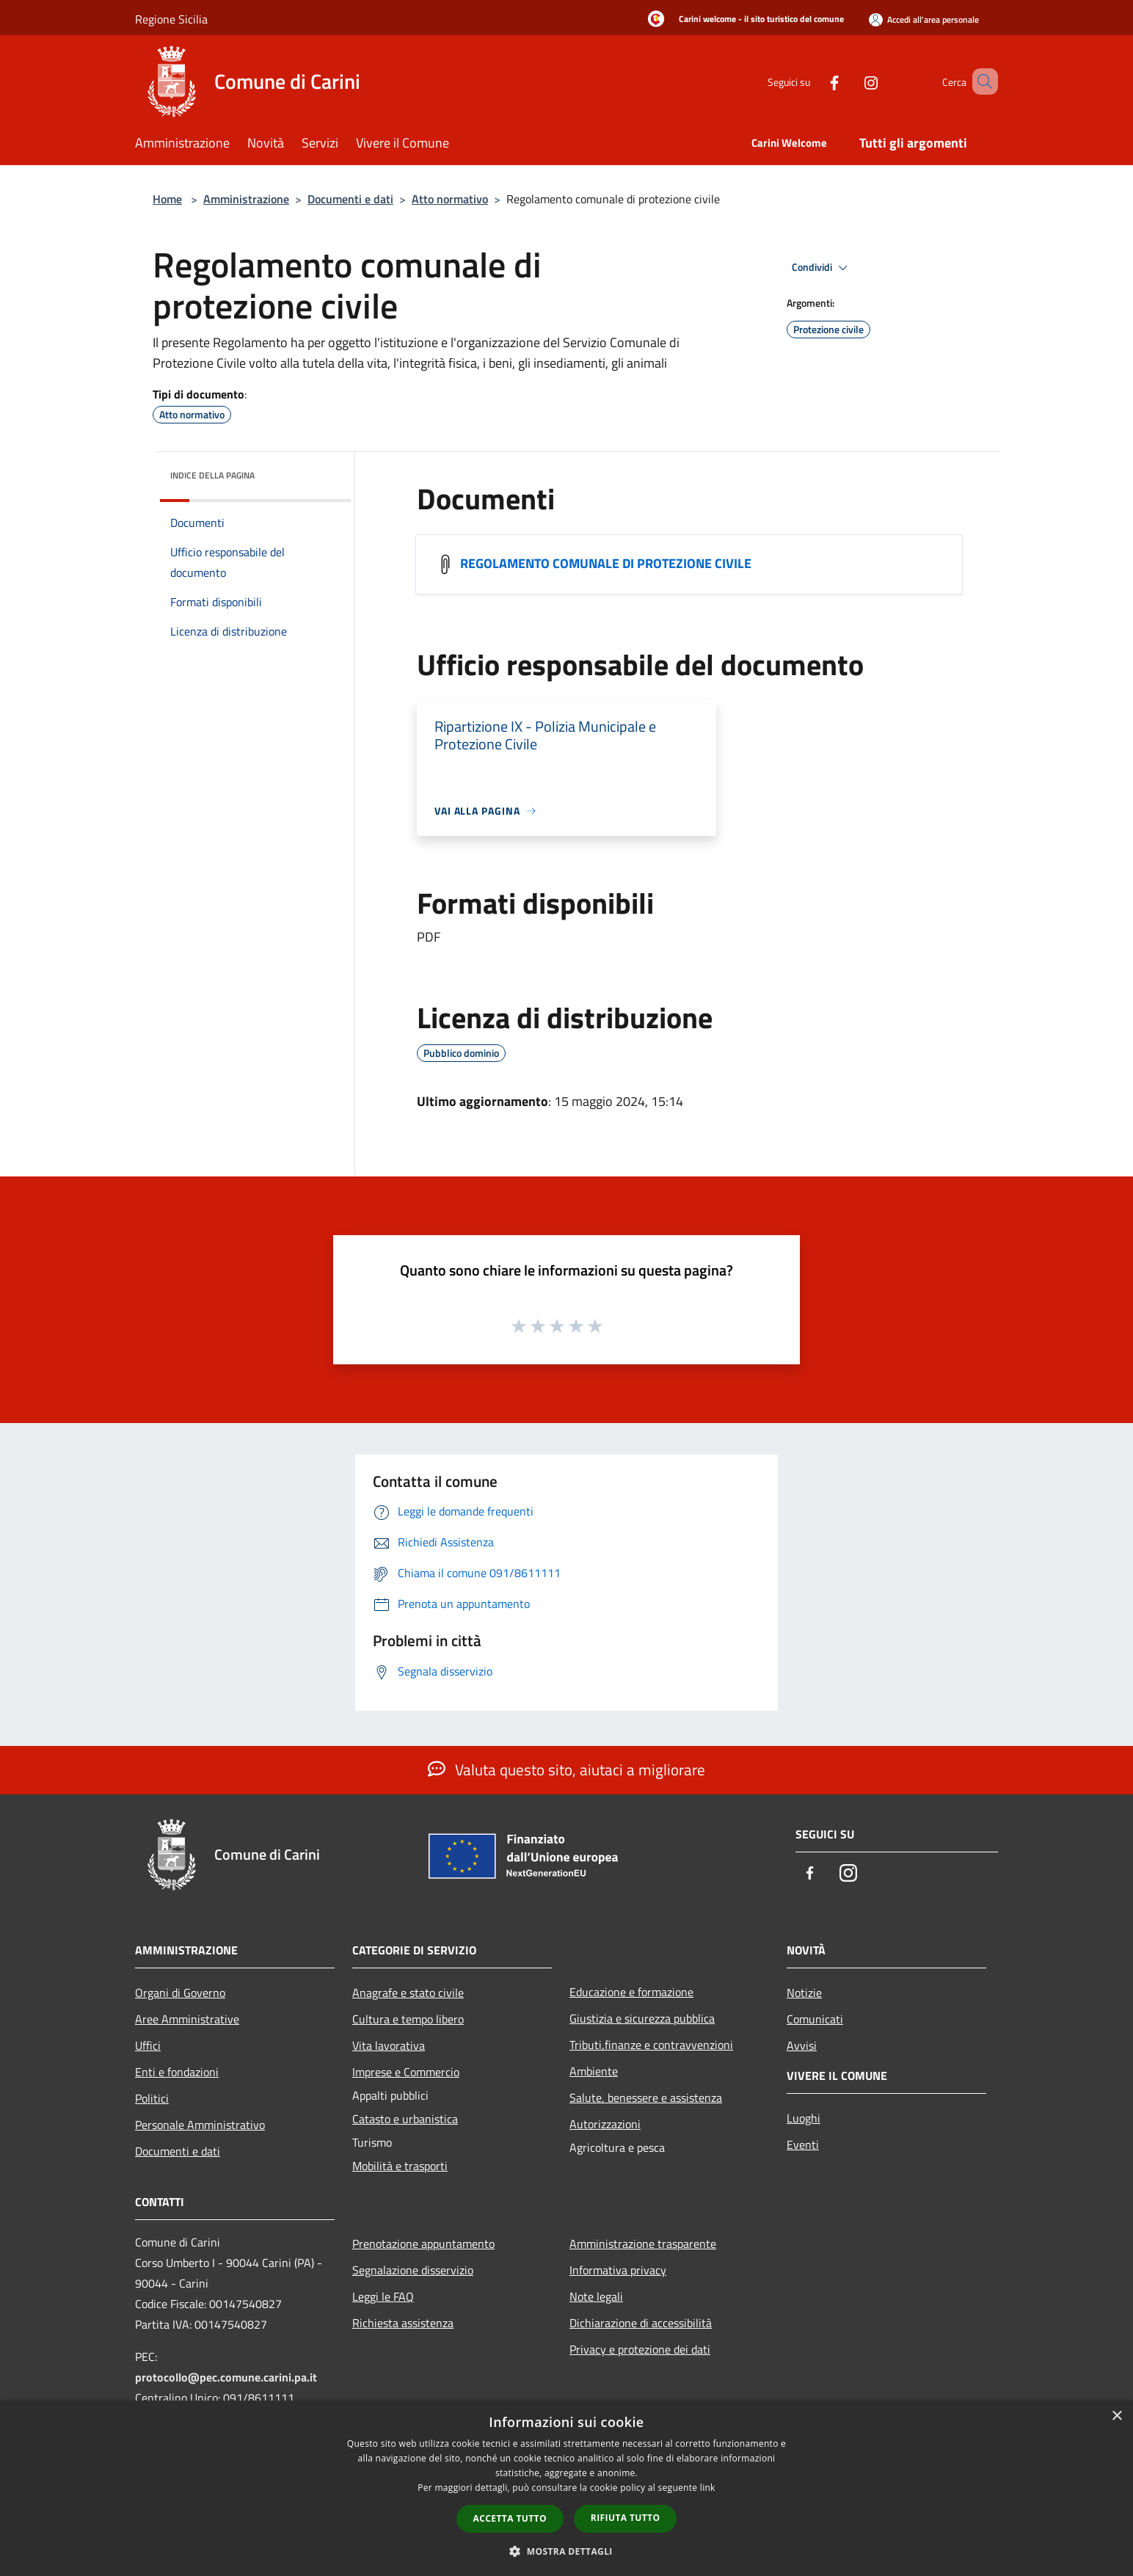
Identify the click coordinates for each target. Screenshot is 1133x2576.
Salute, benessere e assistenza (645, 2097)
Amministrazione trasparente (642, 2243)
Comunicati (815, 2019)
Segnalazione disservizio (412, 2270)
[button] (566, 2551)
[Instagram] (849, 81)
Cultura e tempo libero (408, 2019)
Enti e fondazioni (177, 2072)
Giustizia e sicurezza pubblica (642, 2018)
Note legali (596, 2296)
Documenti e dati (350, 199)
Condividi (822, 268)
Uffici (148, 2045)
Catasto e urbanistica (405, 2119)
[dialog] (566, 2488)
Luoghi (803, 2118)
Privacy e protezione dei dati (639, 2349)
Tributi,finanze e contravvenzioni (651, 2044)
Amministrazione (246, 199)
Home (167, 199)
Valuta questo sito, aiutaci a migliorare (566, 1769)
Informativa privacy (617, 2270)
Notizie (804, 1992)
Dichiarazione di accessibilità (640, 2323)
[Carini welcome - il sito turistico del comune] (741, 20)
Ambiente (593, 2071)
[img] (320, 472)
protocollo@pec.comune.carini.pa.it (226, 2377)
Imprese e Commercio (405, 2072)
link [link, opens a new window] (707, 2487)
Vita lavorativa (388, 2045)
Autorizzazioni (605, 2124)
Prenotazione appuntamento (423, 2243)
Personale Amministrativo (200, 2124)
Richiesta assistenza (402, 2323)
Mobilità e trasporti (400, 2166)
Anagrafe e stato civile (408, 1992)
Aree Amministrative (187, 2019)
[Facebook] (813, 81)
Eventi (803, 2144)
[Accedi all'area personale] (924, 19)
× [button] (1116, 2416)
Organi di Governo (180, 1992)
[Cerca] (980, 81)
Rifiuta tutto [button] (625, 2517)
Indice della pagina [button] (212, 475)
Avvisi (802, 2045)
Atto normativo (450, 199)
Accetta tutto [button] (510, 2518)
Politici (152, 2098)
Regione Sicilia (171, 19)
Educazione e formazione (631, 1992)
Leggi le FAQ (383, 2296)
